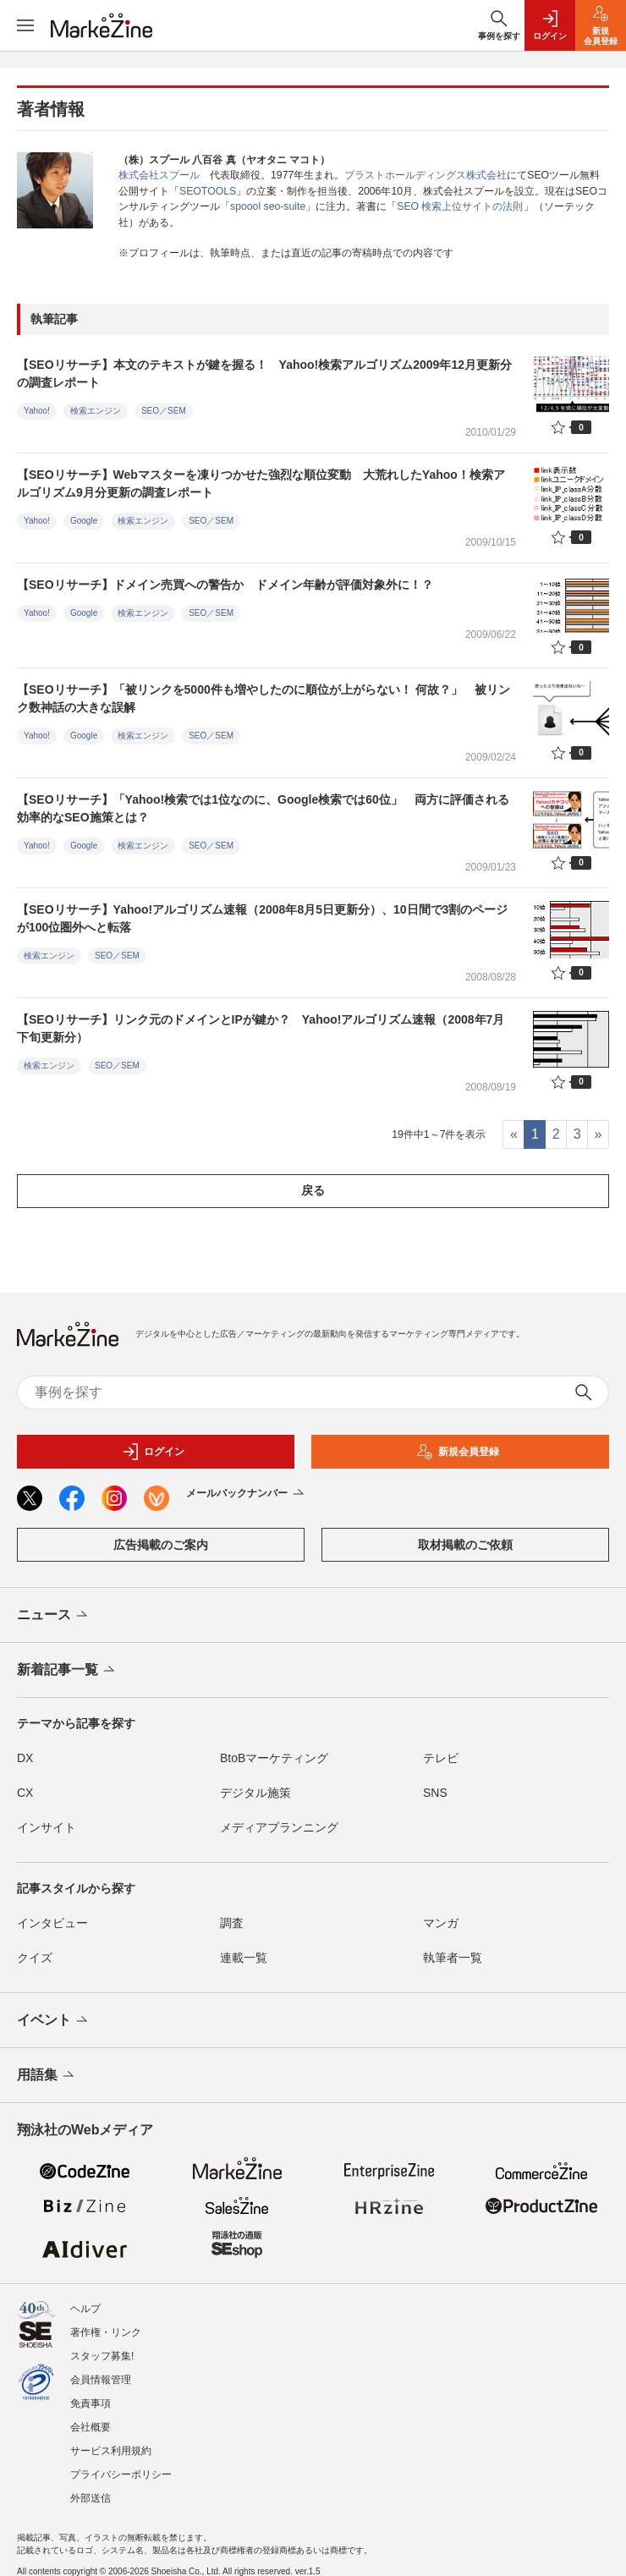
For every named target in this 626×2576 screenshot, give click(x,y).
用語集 (47, 2076)
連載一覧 (243, 1957)
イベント (54, 2021)
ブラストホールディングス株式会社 (425, 175)
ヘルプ (85, 2309)
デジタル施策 (255, 1792)
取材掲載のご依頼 (465, 1545)
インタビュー (52, 1923)
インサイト (46, 1827)
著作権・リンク (105, 2332)
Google (83, 520)
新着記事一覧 (67, 1670)
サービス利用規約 (110, 2451)
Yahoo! (37, 410)
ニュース (54, 1615)
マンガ (441, 1923)
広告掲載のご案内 (160, 1545)
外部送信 (90, 2498)
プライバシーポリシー (121, 2474)
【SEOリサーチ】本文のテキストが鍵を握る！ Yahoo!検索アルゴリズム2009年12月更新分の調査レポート (264, 373)
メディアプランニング (279, 1827)
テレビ (441, 1758)
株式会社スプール (159, 175)
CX (25, 1792)
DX (25, 1758)
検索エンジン (95, 410)
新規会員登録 (457, 1451)
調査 (232, 1923)
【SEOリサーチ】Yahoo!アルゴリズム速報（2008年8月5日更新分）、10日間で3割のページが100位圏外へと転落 (262, 918)
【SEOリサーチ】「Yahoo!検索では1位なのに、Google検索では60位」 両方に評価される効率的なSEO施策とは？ (263, 808)
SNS (435, 1792)
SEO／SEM (163, 410)
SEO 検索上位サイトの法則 (460, 206)
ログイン (153, 1451)
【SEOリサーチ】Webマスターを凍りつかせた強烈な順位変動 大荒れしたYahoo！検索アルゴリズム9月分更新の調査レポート (261, 483)
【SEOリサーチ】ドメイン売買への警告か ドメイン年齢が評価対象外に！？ (225, 584)
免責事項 (90, 2403)
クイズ (34, 1957)
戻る (313, 1190)
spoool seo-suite (267, 206)
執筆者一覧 (452, 1957)
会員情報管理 (100, 2380)
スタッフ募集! (102, 2356)
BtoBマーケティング (274, 1758)
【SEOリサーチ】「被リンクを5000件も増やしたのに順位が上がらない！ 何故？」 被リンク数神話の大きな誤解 (263, 698)
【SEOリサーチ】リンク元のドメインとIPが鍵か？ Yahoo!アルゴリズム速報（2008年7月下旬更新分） (260, 1028)
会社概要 (90, 2427)
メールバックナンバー (246, 1494)
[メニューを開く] (25, 25)
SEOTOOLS (207, 191)
